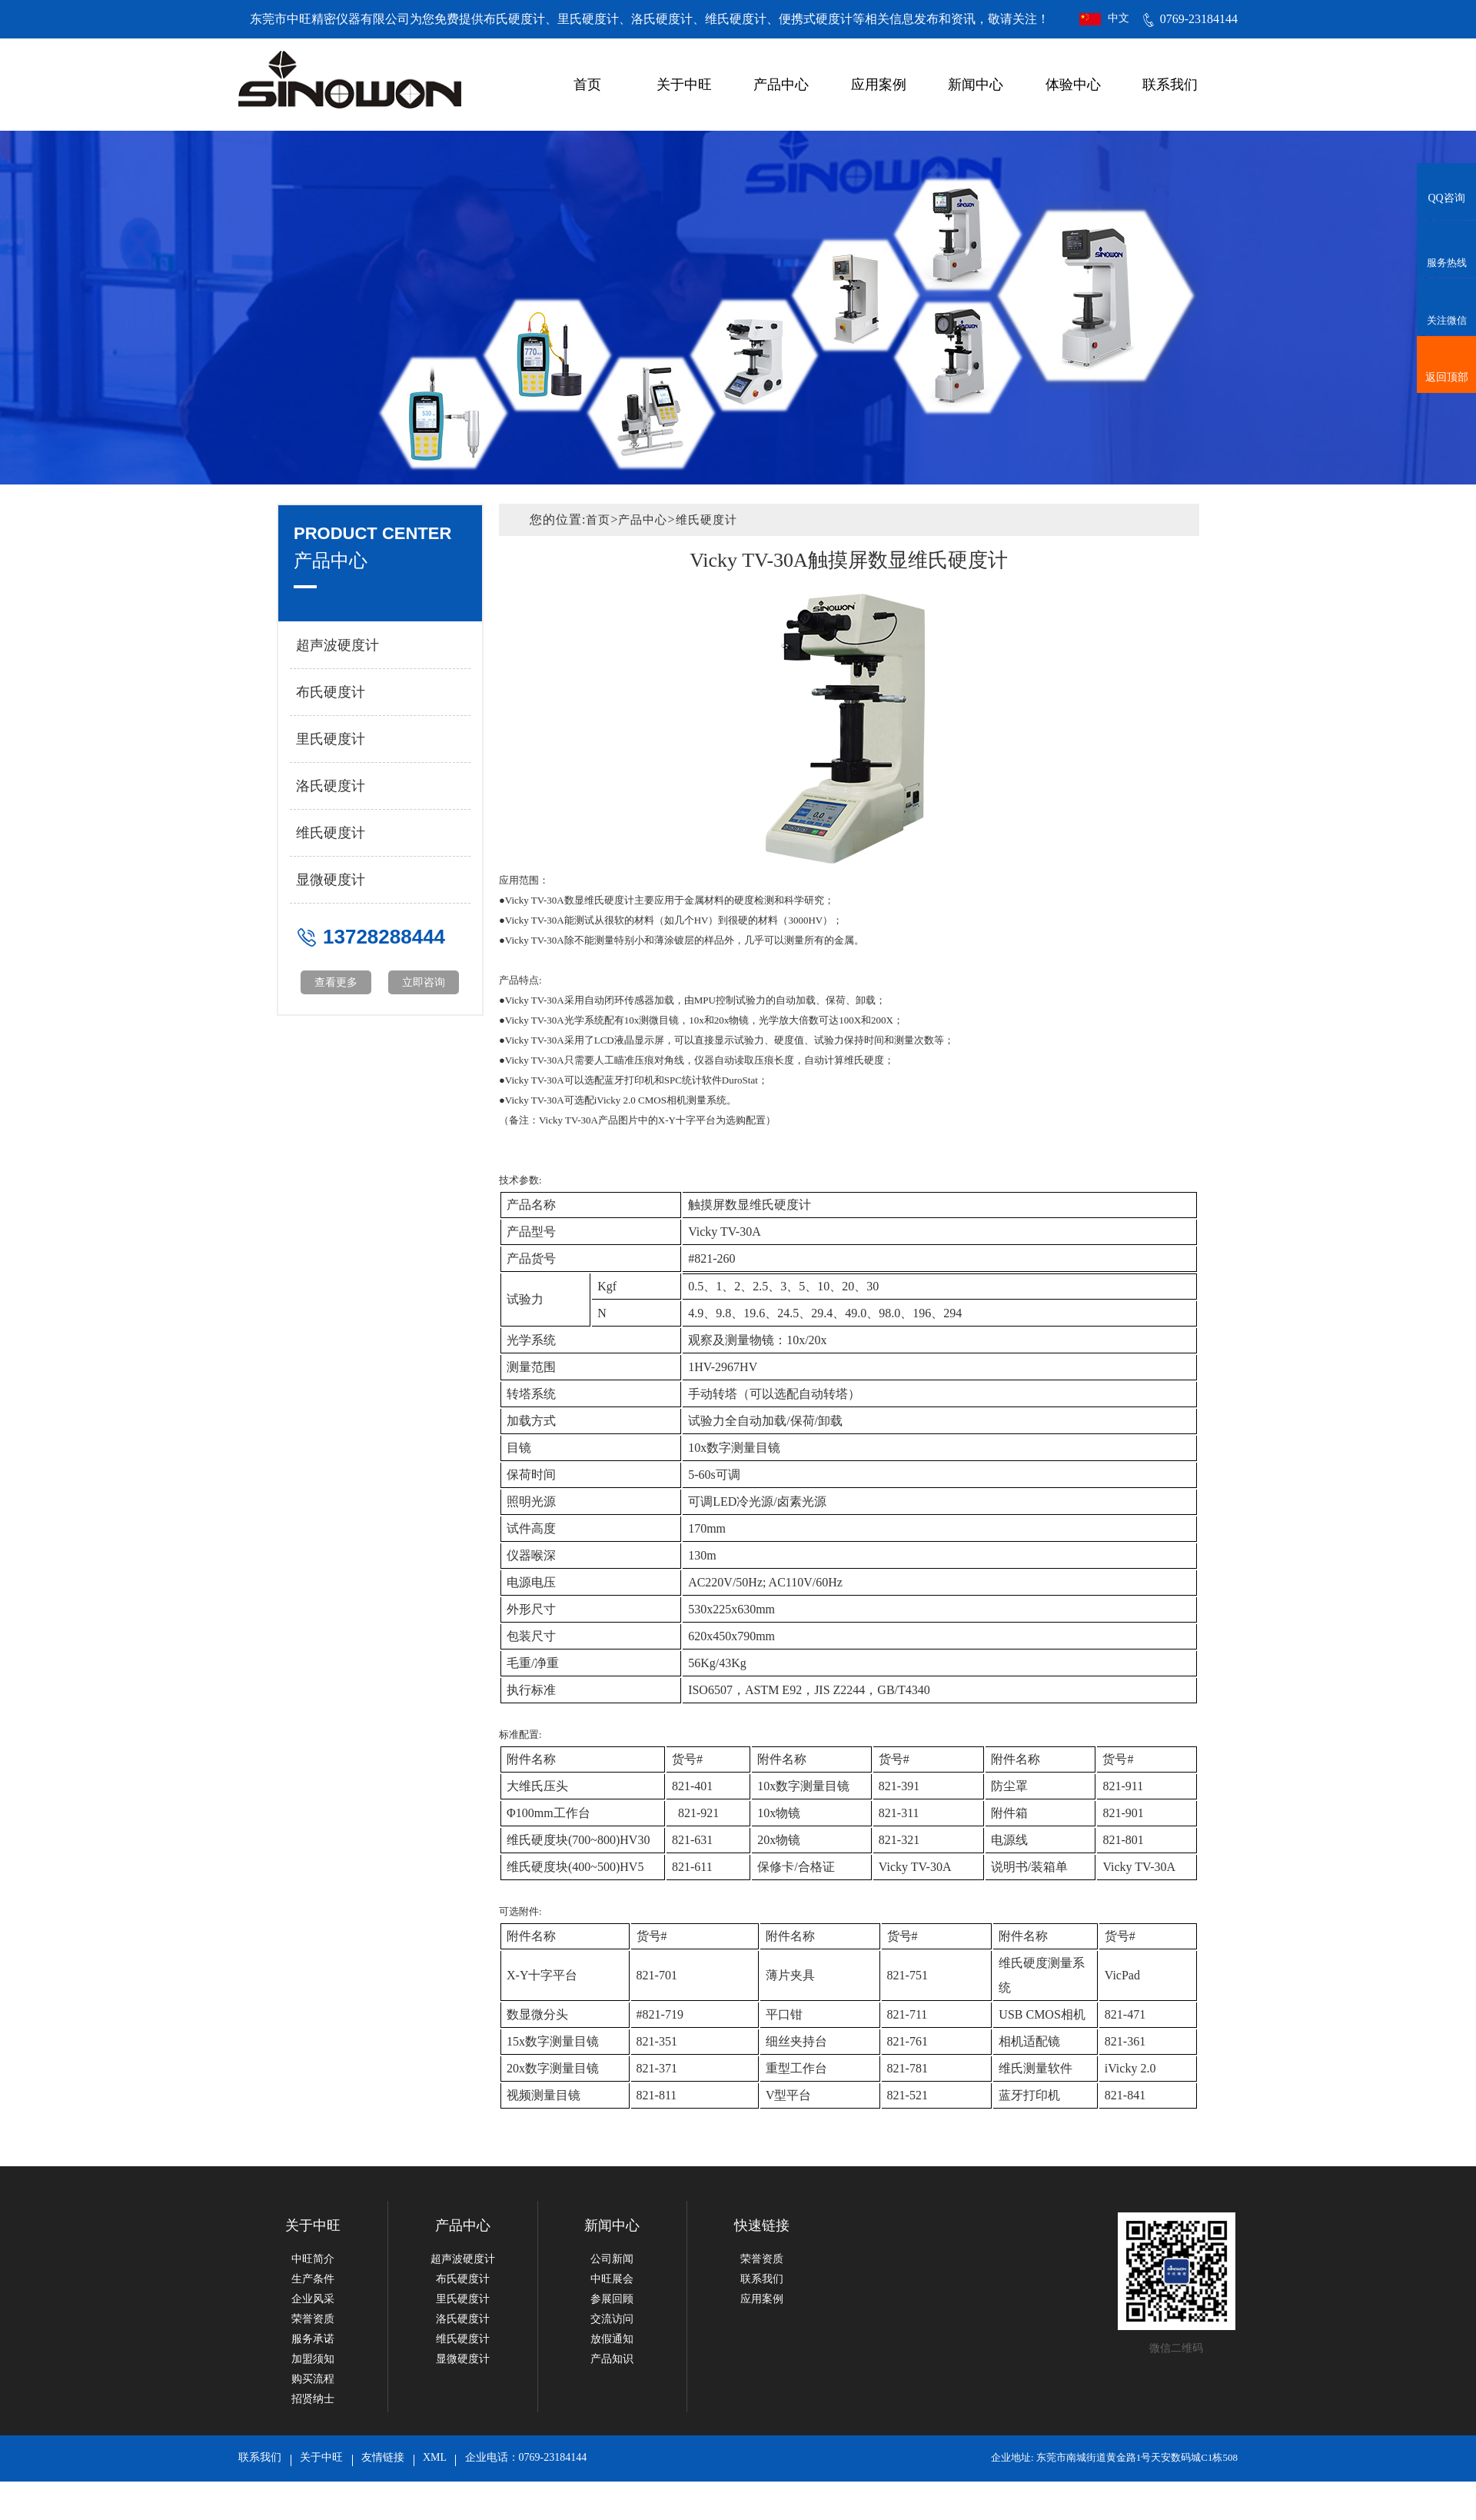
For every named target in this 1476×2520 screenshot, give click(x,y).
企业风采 (312, 2299)
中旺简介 (312, 2259)
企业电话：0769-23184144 (526, 2457)
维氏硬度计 (330, 833)
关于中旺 (684, 84)
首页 (587, 84)
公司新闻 (611, 2259)
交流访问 (611, 2319)
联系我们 (1170, 84)
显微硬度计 (330, 879)
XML (435, 2457)
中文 (1118, 18)
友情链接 (382, 2457)
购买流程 (312, 2379)
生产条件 (312, 2279)
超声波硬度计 (337, 645)
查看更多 (335, 982)
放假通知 (611, 2339)
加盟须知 (312, 2359)
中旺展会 (611, 2279)
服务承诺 (312, 2339)
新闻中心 (975, 84)
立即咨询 (423, 982)
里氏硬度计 (330, 739)
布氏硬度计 (330, 692)
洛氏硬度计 (330, 786)
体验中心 (1073, 84)
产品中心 (781, 84)
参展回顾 (611, 2299)
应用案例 (878, 84)
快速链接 (762, 2225)
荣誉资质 (312, 2319)
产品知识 (611, 2359)
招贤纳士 (312, 2399)
